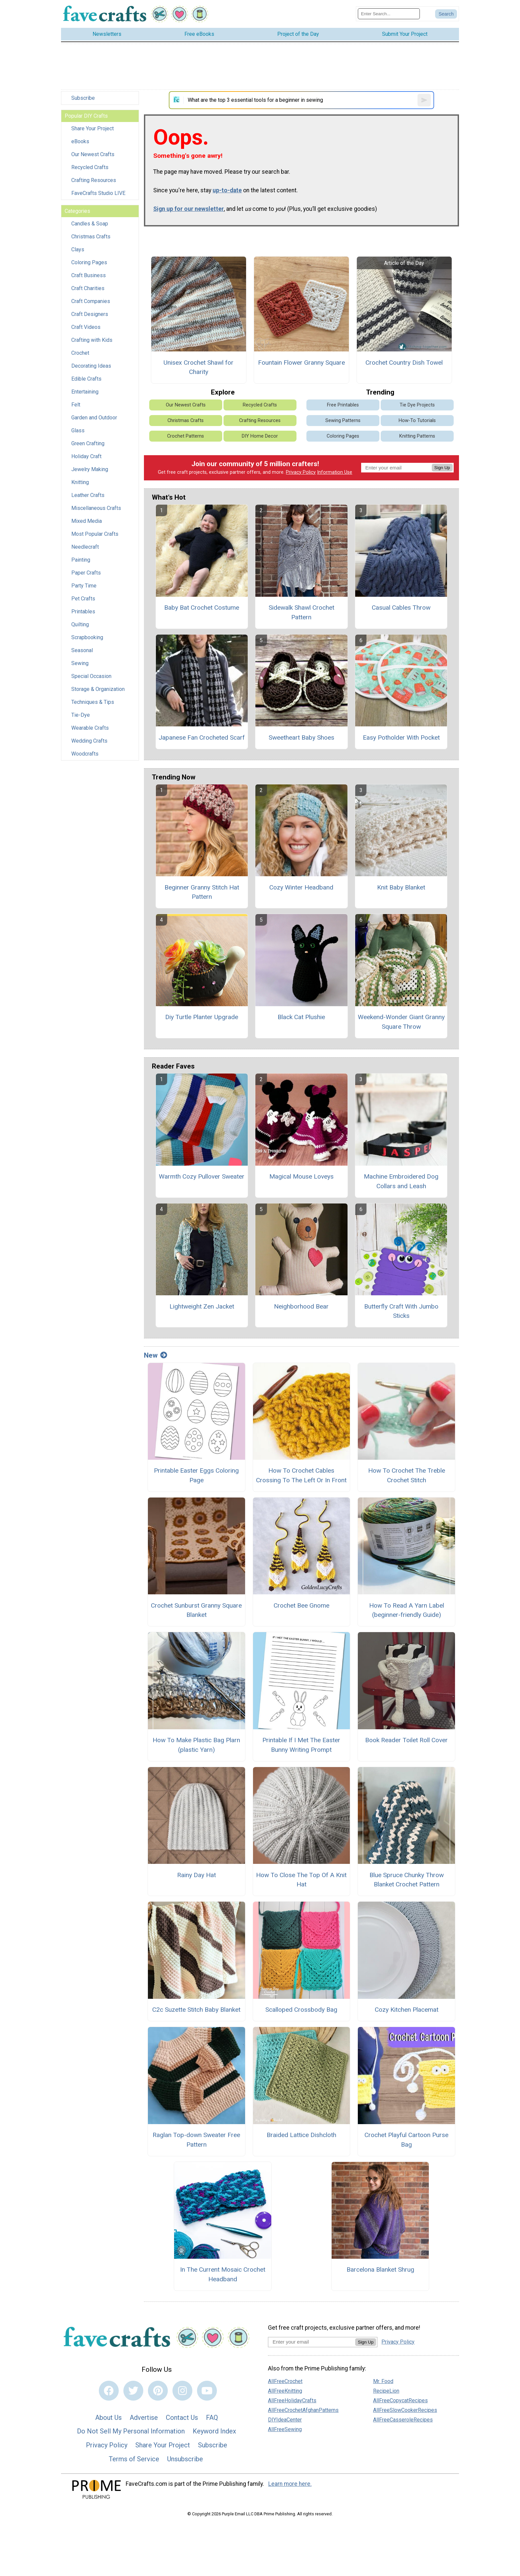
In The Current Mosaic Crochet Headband (222, 2274)
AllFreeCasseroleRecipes (403, 2420)
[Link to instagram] (182, 2391)
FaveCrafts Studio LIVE (98, 193)
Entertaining (84, 392)
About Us (108, 2418)
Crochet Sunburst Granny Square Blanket (196, 1610)
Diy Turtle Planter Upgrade (201, 1017)
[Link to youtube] (207, 2391)
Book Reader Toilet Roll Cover (406, 1740)
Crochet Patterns (185, 436)
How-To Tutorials (417, 420)
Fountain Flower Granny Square (301, 362)
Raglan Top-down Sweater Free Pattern (196, 2139)
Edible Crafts (86, 379)
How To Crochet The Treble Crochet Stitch (406, 1475)
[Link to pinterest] (158, 2391)
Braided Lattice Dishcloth (301, 2135)
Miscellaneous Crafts (96, 508)
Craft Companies (90, 301)
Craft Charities (87, 288)
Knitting (80, 482)
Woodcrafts (84, 754)
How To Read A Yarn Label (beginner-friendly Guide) (406, 1610)
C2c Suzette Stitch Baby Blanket (196, 2009)
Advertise (144, 2418)
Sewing (80, 663)
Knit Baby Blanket (401, 887)
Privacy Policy (301, 472)
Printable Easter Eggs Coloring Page (196, 1475)
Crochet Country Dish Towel (404, 362)
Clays (77, 249)
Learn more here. (290, 2484)
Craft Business (88, 275)
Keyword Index (214, 2431)
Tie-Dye (80, 715)
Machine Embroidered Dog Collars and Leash (401, 1181)
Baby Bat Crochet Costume (201, 607)
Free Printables (343, 405)
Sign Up (442, 467)
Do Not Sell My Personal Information (131, 2431)
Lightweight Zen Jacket (201, 1306)
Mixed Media (86, 521)
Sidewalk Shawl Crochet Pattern (301, 612)
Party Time (84, 586)
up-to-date (227, 190)
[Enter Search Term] (389, 13)
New (155, 1355)
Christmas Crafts (90, 236)
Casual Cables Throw (401, 607)
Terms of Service (134, 2459)
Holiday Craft (86, 456)
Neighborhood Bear (301, 1306)
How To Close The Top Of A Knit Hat (301, 1879)
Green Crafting (87, 443)
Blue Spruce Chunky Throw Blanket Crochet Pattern (406, 1879)
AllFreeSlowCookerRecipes (405, 2410)
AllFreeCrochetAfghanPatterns (303, 2410)
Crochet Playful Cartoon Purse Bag (406, 2139)
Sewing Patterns (342, 420)
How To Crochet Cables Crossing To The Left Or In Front (301, 1475)
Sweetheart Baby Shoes (301, 737)
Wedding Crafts (89, 741)
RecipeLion (386, 2391)
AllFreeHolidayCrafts (292, 2400)
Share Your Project (92, 128)
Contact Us (182, 2418)
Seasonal (82, 650)
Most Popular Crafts (94, 534)
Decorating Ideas (91, 366)
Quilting (80, 624)
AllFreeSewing (285, 2429)
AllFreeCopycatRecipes (400, 2400)
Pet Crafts (83, 598)
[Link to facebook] (109, 2391)
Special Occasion (91, 676)
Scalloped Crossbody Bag (301, 2009)
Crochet (80, 353)
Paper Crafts (86, 573)
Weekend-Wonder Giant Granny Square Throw (401, 1021)
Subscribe (83, 98)
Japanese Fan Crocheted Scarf (202, 737)
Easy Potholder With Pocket (401, 737)
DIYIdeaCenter (285, 2420)
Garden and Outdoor (94, 417)
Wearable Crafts (90, 728)
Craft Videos (85, 327)
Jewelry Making (89, 469)
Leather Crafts (87, 495)
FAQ (212, 2418)
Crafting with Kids (91, 340)
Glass (78, 430)
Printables (83, 611)
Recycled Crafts (89, 167)
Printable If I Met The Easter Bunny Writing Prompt (301, 1744)
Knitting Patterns (417, 436)
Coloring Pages (89, 262)
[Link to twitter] (133, 2391)
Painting (80, 560)
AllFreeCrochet (285, 2381)
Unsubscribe (185, 2459)
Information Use (334, 472)
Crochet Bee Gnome (301, 1605)
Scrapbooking (87, 637)
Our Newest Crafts (92, 154)
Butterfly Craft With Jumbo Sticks (401, 1311)
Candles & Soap (89, 223)
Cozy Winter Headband (301, 887)
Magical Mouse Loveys (301, 1176)
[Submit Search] (446, 14)
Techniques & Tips (92, 702)
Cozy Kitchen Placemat (406, 2009)
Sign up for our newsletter (188, 209)
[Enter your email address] (311, 2341)
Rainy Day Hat (196, 1875)
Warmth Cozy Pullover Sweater (201, 1176)
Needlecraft (85, 547)
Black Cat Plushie (301, 1017)
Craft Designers (89, 314)
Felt (75, 404)
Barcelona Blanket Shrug (380, 2269)
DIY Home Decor (260, 436)
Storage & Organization (98, 689)
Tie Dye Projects (417, 405)
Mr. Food (383, 2381)
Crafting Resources (93, 180)
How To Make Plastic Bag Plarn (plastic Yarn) (196, 1744)
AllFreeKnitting (285, 2391)
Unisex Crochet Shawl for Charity (198, 367)
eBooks (80, 141)
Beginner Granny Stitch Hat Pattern (201, 892)
